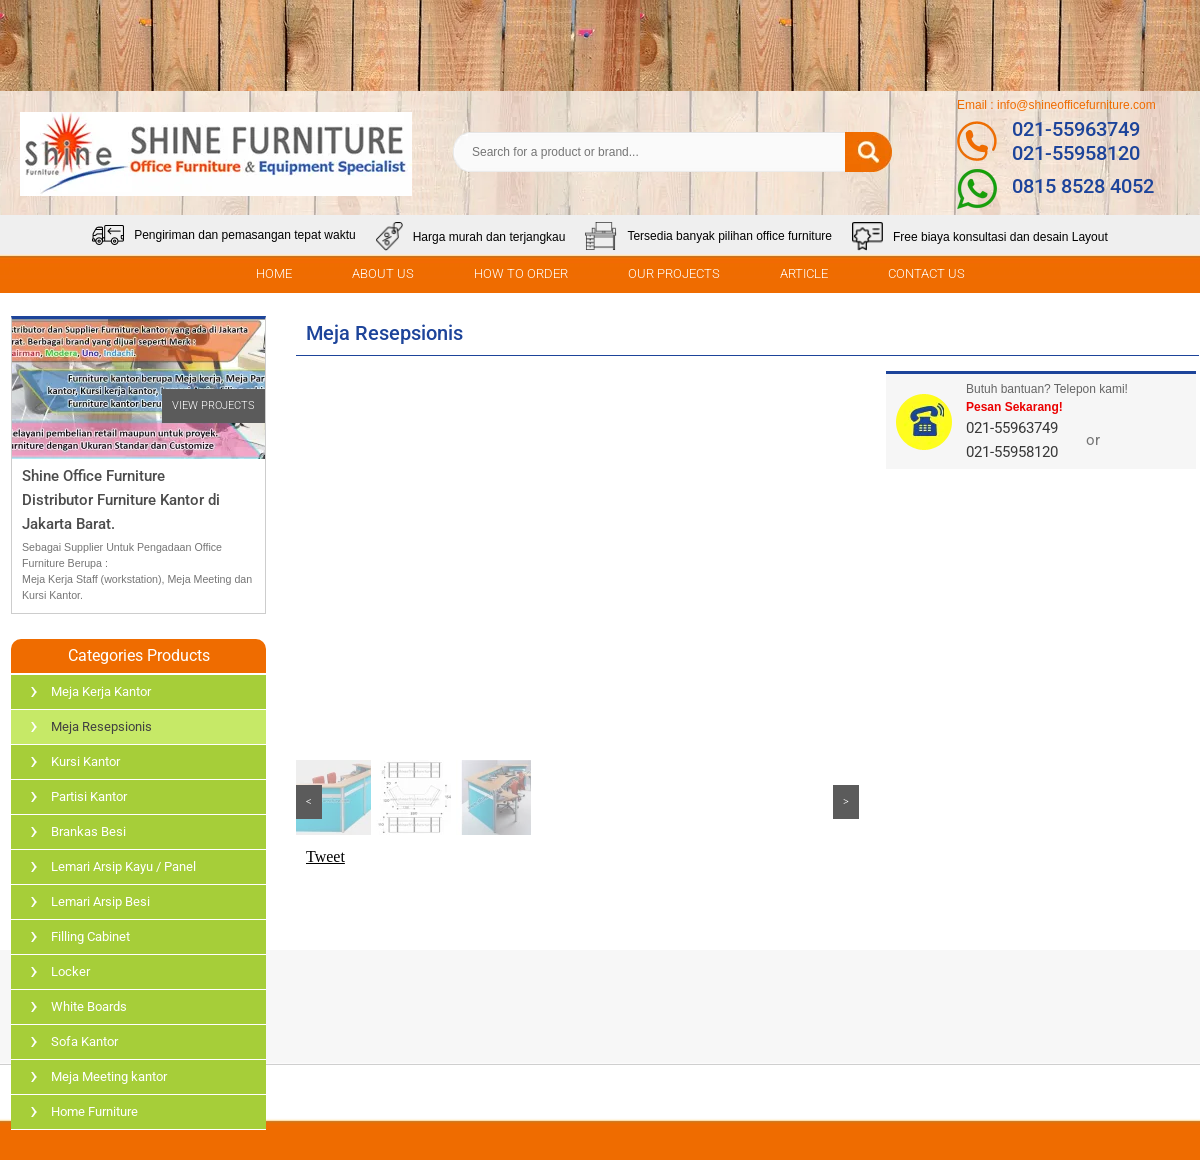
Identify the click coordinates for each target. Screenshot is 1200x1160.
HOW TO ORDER (521, 273)
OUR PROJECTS (674, 273)
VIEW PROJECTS (213, 405)
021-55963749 (1076, 129)
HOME (274, 273)
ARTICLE (804, 273)
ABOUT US (383, 273)
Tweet (325, 856)
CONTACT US (926, 273)
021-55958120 (1076, 153)
